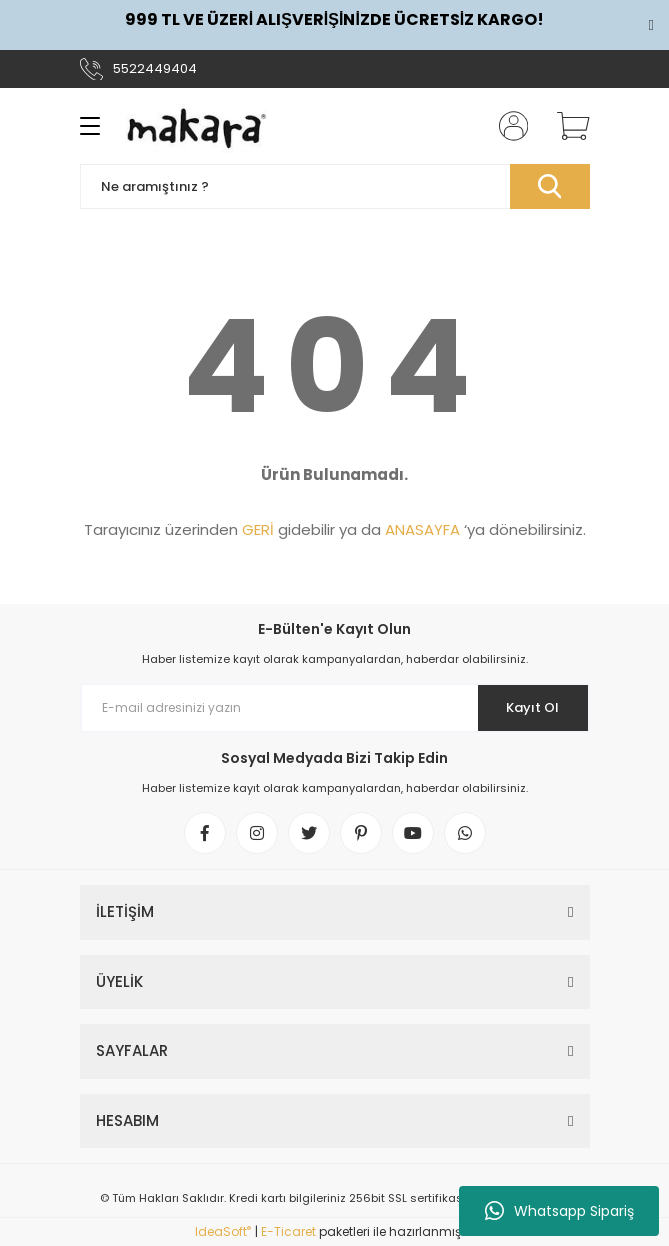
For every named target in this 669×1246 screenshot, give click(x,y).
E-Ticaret (288, 1231)
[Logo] (197, 126)
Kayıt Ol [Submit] (532, 707)
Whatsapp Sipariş (559, 1211)
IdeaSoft (223, 1231)
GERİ (258, 529)
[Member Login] (507, 126)
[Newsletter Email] (335, 708)
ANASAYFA (422, 529)
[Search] (335, 186)
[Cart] (566, 126)
